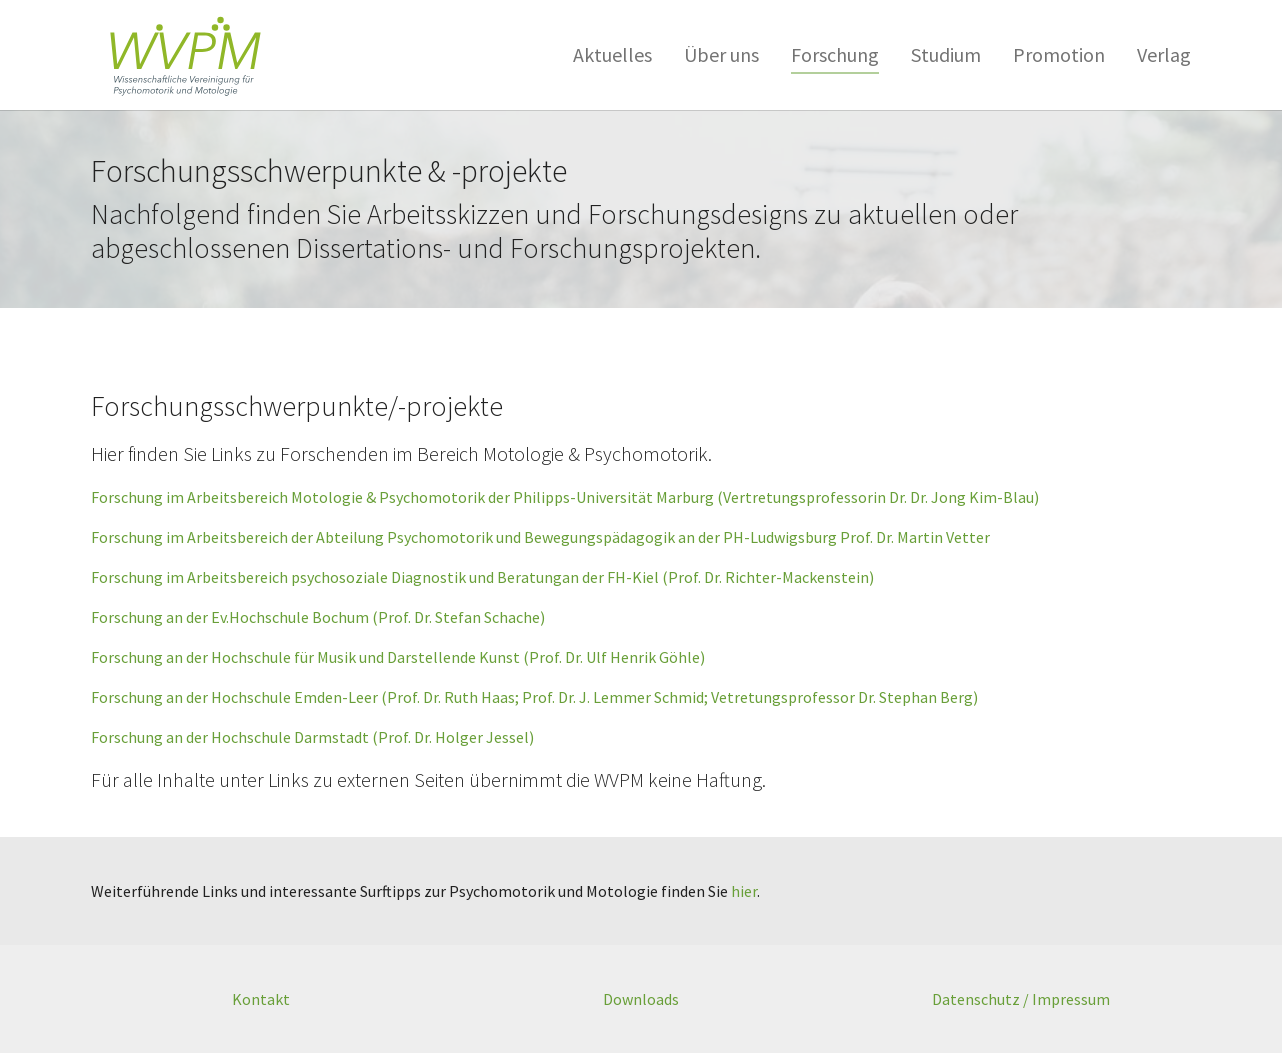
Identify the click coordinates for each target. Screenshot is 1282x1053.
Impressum (1071, 999)
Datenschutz (976, 999)
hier (744, 891)
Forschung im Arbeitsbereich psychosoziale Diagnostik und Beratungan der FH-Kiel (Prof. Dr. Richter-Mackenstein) (482, 577)
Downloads (641, 999)
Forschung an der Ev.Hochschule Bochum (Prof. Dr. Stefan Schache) (318, 617)
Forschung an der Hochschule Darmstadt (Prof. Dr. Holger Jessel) (312, 737)
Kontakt (261, 999)
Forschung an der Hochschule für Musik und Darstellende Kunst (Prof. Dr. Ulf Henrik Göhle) (398, 657)
